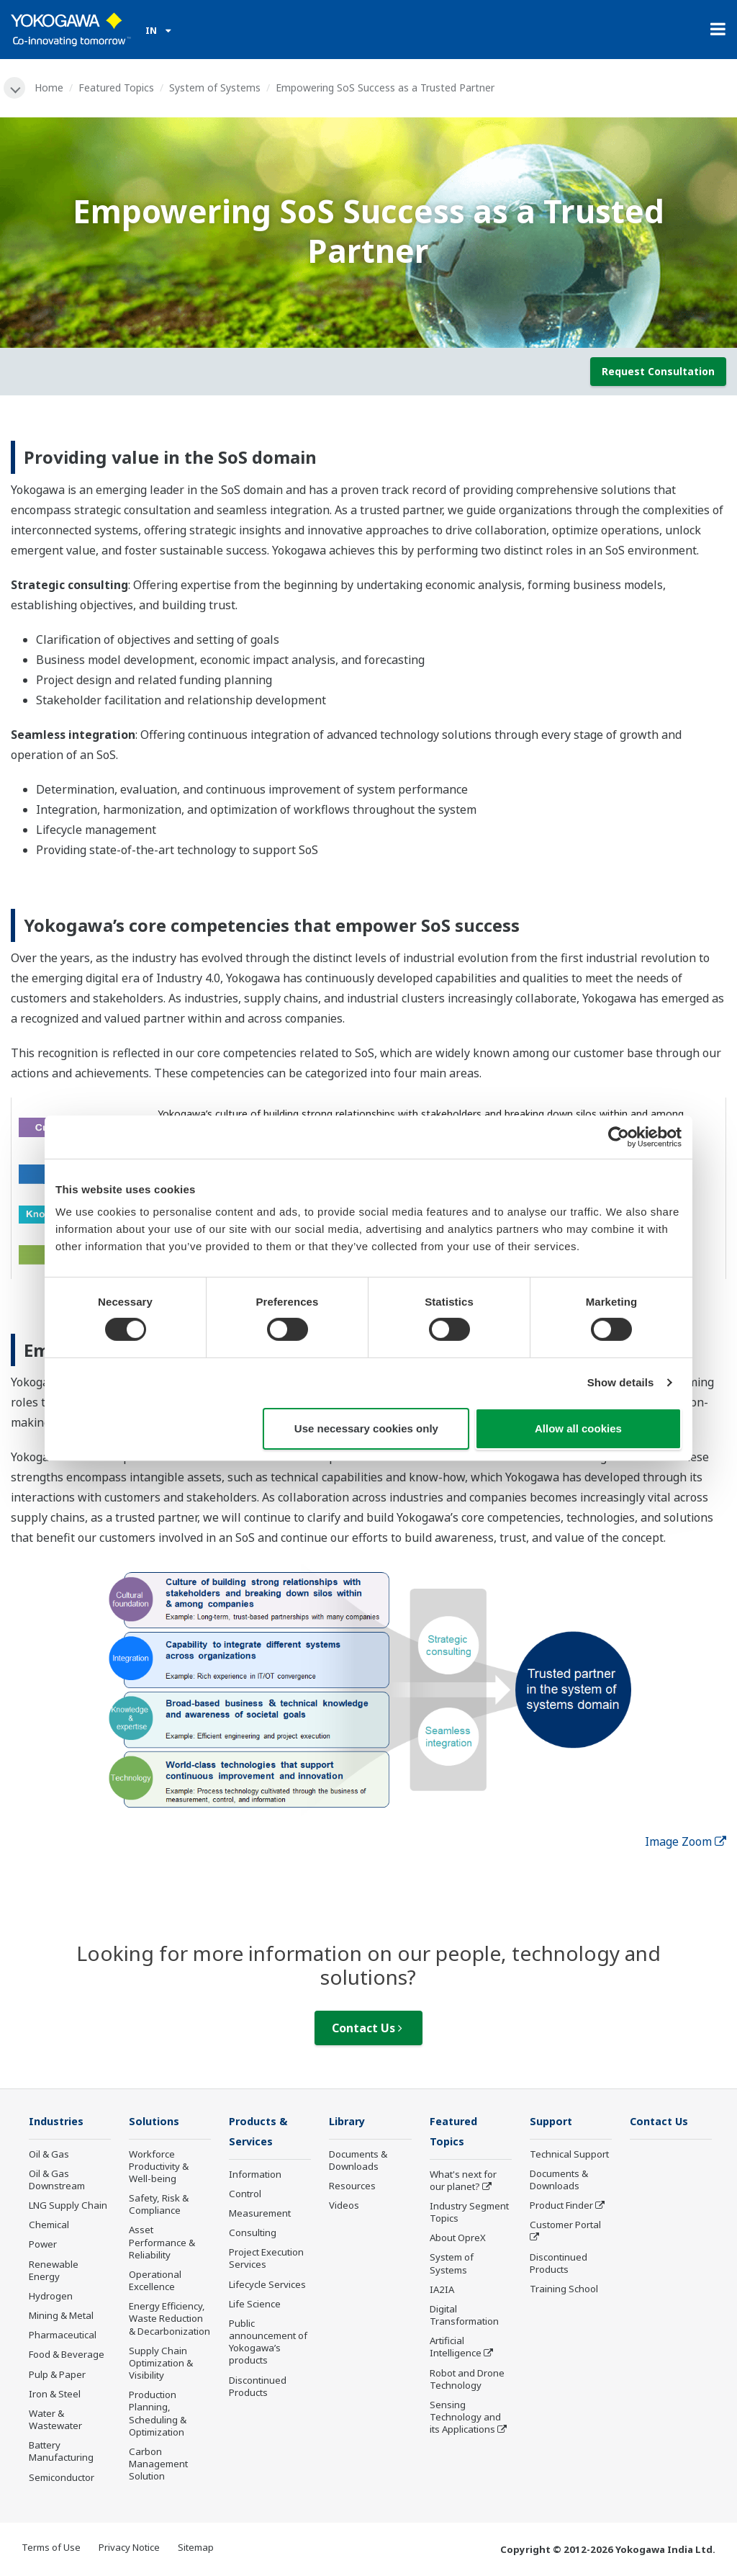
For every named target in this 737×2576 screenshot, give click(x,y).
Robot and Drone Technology (467, 2380)
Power (43, 2245)
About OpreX (458, 2239)
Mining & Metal (61, 2316)
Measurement (260, 2215)
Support (553, 2122)
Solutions (155, 2122)
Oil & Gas (49, 2155)
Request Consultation (658, 372)
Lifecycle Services (267, 2285)
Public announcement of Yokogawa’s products (268, 2344)
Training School (564, 2290)
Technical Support (569, 2155)
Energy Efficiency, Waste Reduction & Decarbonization (169, 2319)
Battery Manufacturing (61, 2452)
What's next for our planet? (463, 2181)
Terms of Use (51, 2547)
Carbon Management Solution (158, 2465)
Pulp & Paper (57, 2375)
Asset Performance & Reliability (162, 2243)
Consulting (252, 2234)
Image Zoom (685, 1842)
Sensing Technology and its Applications (465, 2419)
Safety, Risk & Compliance (159, 2205)
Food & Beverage (66, 2355)
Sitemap (196, 2547)
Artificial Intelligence (455, 2348)
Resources (352, 2187)
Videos (344, 2206)
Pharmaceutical (62, 2336)
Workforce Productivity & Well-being (159, 2167)
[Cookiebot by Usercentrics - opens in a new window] (619, 1136)
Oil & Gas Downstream (57, 2181)
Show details (620, 1382)
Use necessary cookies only (366, 1428)
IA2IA (442, 2291)
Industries (58, 2122)
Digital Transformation (464, 2317)
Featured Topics (117, 87)
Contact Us (367, 2029)
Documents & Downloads (358, 2161)
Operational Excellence (155, 2281)
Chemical (49, 2226)
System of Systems (216, 87)
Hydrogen (51, 2297)
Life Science (255, 2305)
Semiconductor (61, 2478)
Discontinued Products (257, 2387)
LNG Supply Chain (68, 2206)
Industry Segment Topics (469, 2214)
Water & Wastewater (55, 2420)
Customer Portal (565, 2226)
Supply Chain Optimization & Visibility (161, 2364)
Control (245, 2195)
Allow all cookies (578, 1428)
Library (349, 2122)
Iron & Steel (55, 2395)
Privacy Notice (129, 2547)
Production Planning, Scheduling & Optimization (157, 2414)
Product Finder (561, 2206)
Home (50, 87)
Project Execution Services (266, 2260)
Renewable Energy (53, 2271)
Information (255, 2175)
